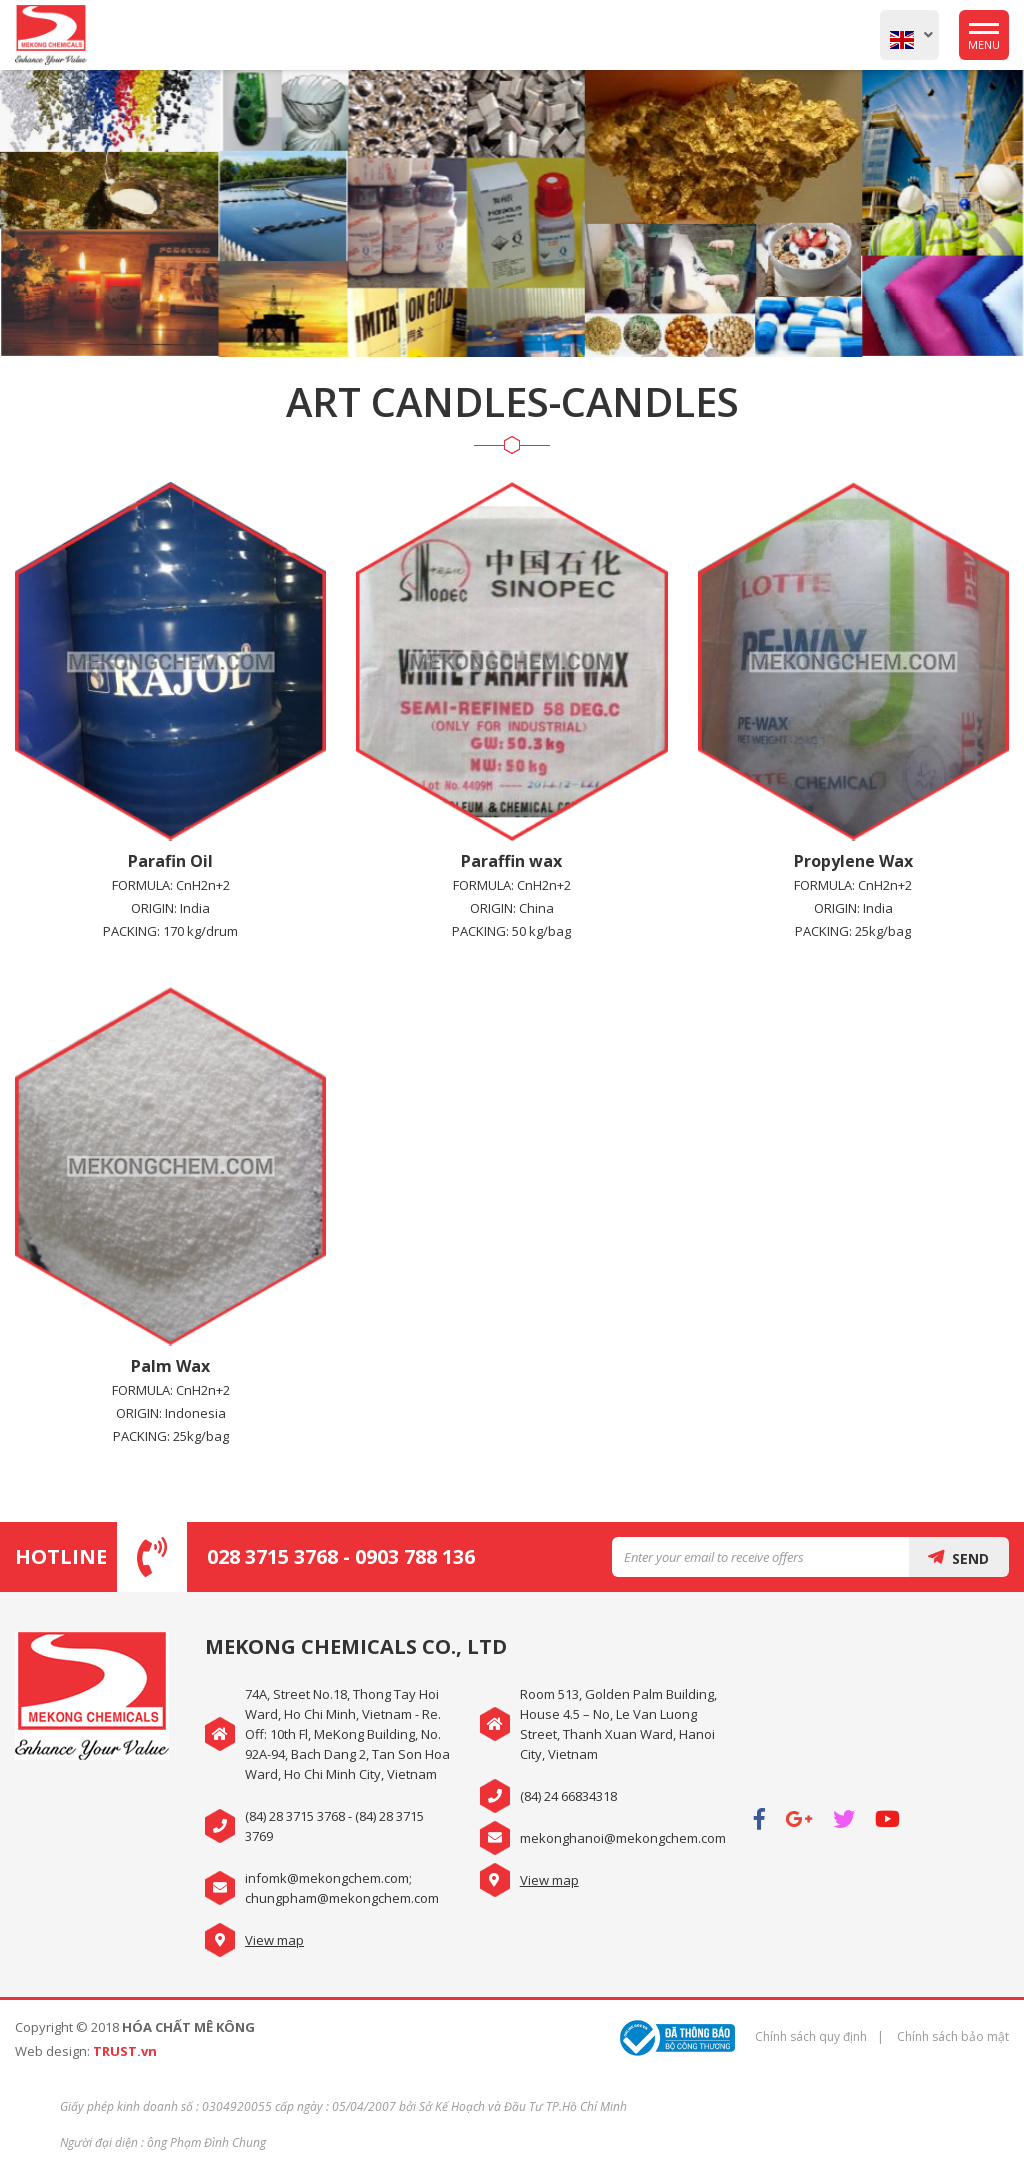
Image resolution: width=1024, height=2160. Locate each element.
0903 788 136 (415, 1556)
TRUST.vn (125, 2051)
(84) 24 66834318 (568, 1796)
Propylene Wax (853, 861)
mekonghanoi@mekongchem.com (623, 1838)
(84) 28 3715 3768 (295, 1816)
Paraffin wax (511, 861)
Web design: (52, 2051)
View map (274, 1940)
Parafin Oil (170, 861)
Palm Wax (170, 1366)
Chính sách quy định (811, 2036)
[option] (512, 213)
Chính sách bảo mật (953, 2036)
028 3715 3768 (272, 1556)
